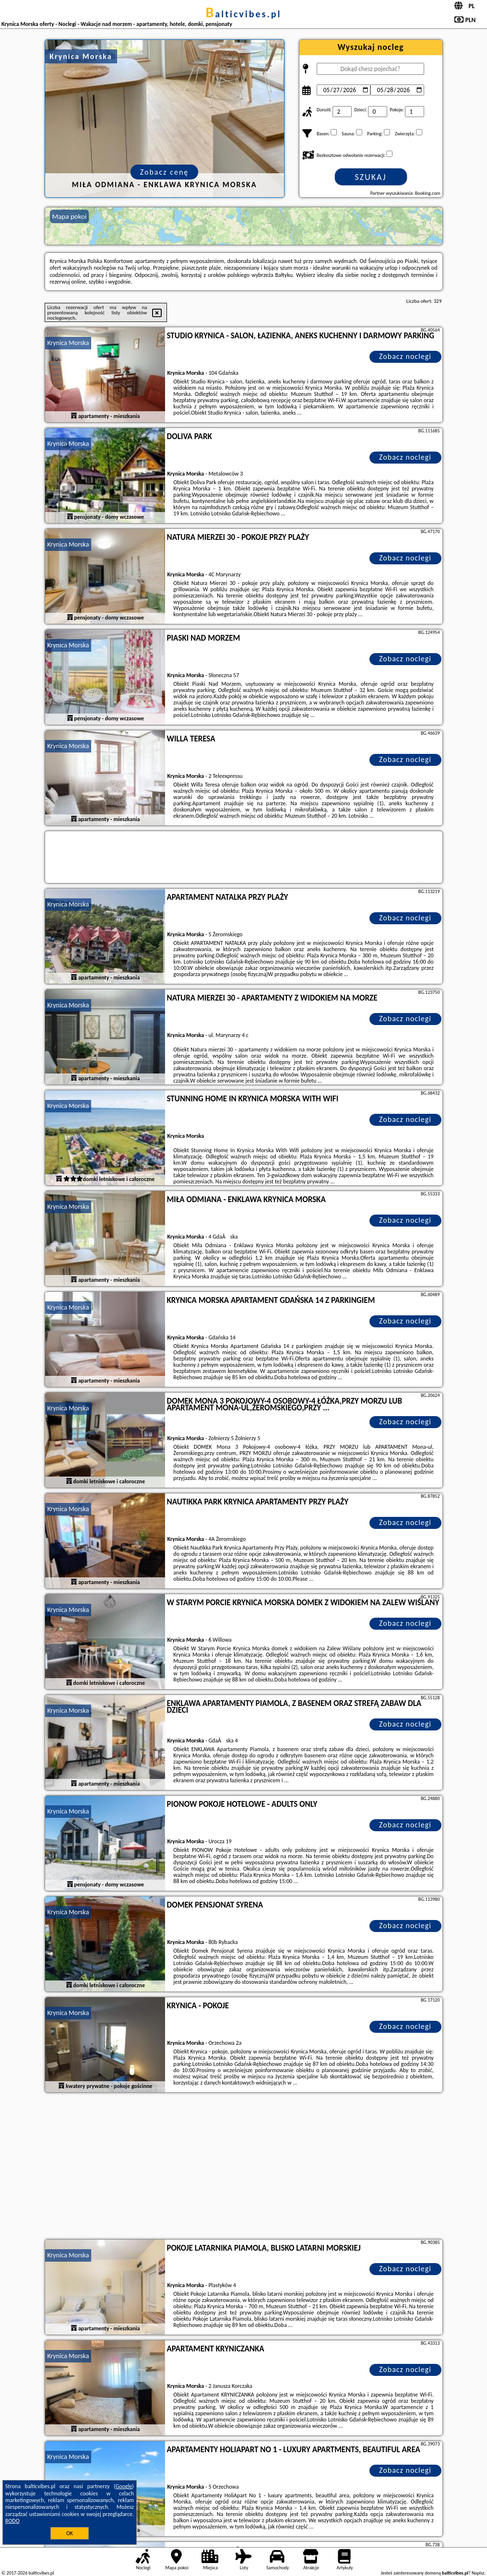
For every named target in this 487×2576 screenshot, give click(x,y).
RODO (12, 2520)
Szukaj (371, 177)
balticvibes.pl (244, 14)
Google (124, 2486)
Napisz (478, 2573)
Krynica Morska (68, 343)
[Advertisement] (244, 2167)
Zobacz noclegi (405, 356)
